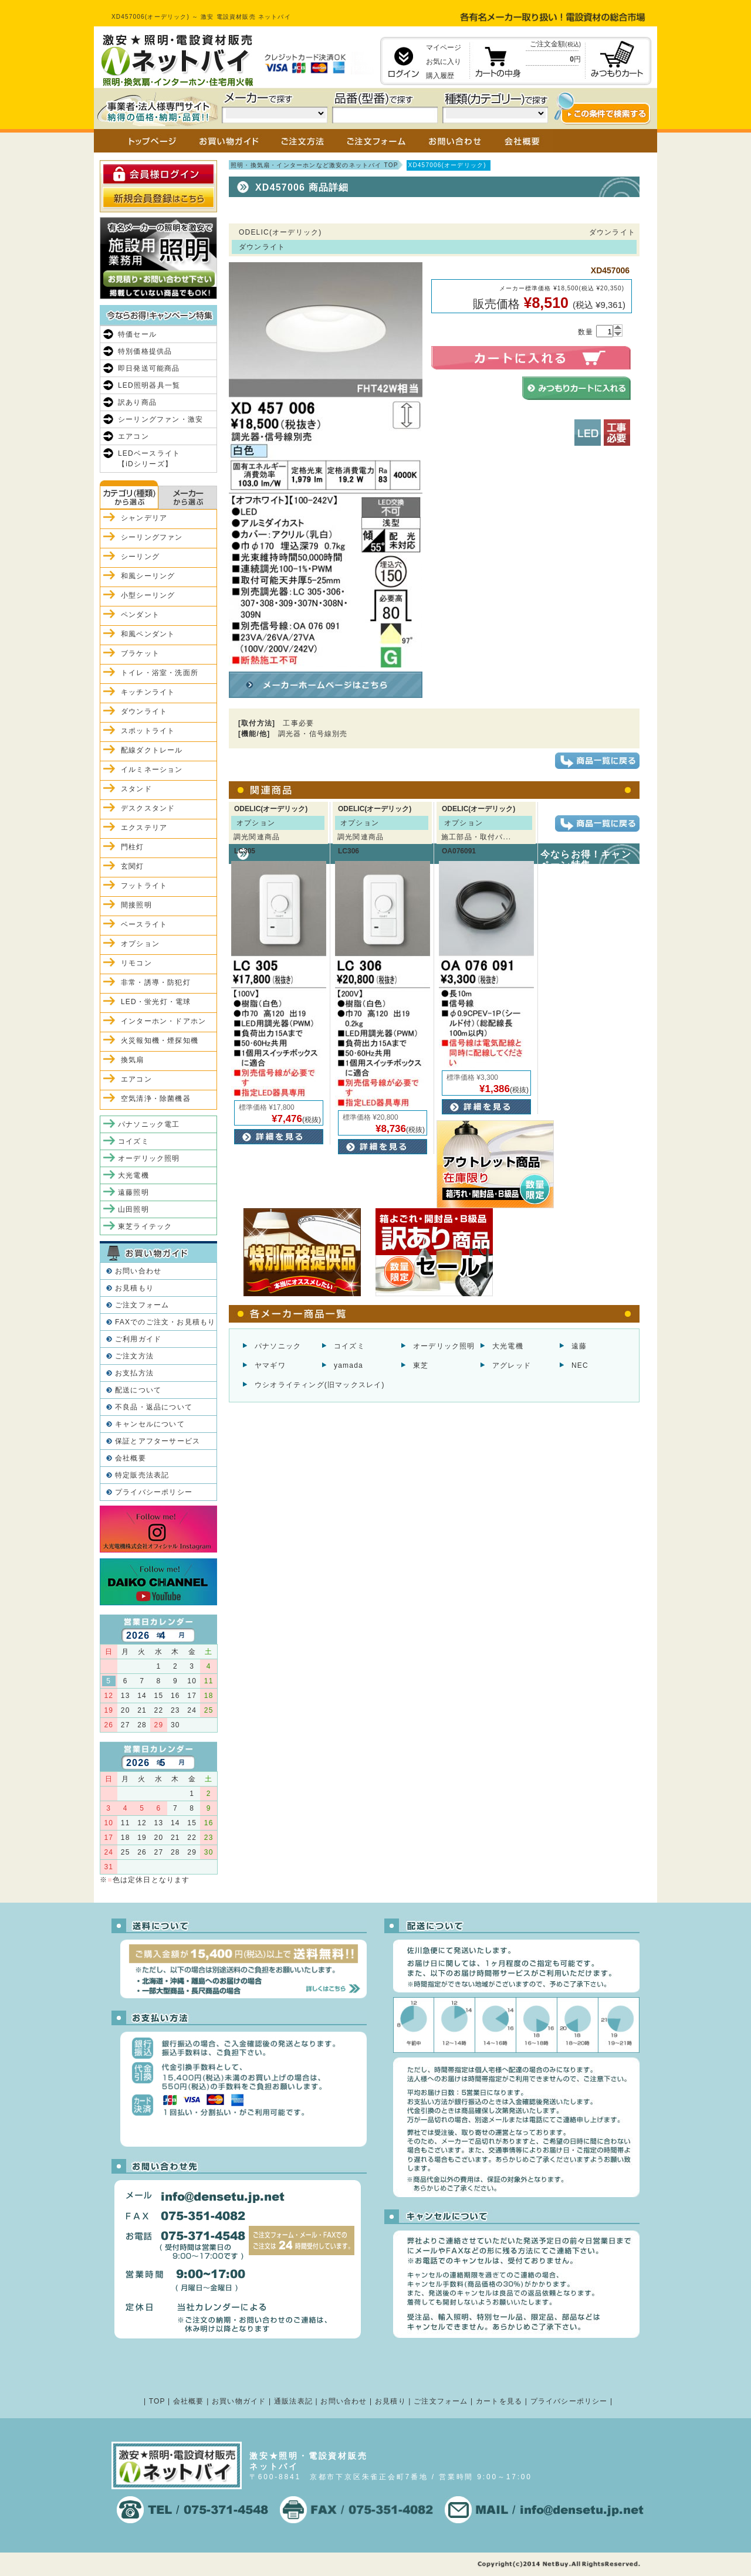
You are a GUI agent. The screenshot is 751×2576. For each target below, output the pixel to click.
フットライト (144, 886)
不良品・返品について (153, 1407)
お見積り (390, 2401)
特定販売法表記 (142, 1475)
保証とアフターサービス (157, 1441)
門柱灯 (132, 847)
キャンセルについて (150, 1424)
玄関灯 (132, 866)
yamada (348, 1365)
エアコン (133, 436)
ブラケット (140, 653)
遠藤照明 (133, 1192)
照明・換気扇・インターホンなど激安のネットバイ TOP (314, 165)
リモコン (136, 963)
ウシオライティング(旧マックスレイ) (320, 1385)
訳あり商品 (137, 402)
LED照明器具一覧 (149, 385)
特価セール (137, 334)
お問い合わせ (138, 1271)
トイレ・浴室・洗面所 (159, 673)
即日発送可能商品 (149, 368)
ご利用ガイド (138, 1339)
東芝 (420, 1365)
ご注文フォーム (142, 1305)
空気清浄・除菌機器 (156, 1098)
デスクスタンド (148, 808)
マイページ (443, 47)
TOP (157, 2401)
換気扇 (132, 1060)
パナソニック (278, 1346)
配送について (138, 1390)
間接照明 (136, 905)
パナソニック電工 (149, 1124)
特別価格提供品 (145, 351)
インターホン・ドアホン (163, 1021)
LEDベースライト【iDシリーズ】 (149, 458)
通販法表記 (293, 2401)
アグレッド (511, 1365)
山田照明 (133, 1209)
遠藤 (579, 1346)
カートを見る (499, 2401)
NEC (579, 1365)
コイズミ (349, 1346)
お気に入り (443, 61)
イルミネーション (152, 769)
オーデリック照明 (444, 1346)
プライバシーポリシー (153, 1492)
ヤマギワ (270, 1365)
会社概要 (130, 1458)
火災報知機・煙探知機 (159, 1040)
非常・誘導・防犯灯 (156, 982)
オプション (140, 944)
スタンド (136, 789)
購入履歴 (440, 76)
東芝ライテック (145, 1226)
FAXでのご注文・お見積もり (165, 1322)
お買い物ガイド (239, 2401)
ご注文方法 (134, 1356)
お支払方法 (134, 1373)
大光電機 (507, 1346)
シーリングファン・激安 (160, 419)
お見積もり (134, 1288)
